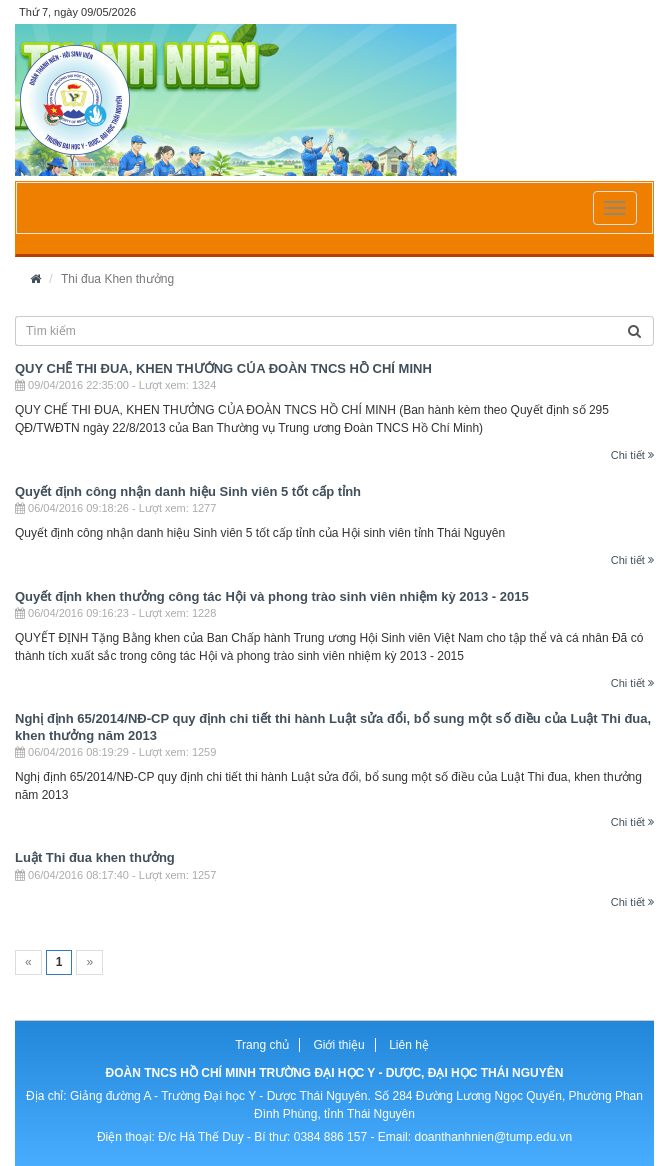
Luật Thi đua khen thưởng (95, 857)
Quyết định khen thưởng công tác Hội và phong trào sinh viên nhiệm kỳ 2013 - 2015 (272, 596)
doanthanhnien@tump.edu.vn (493, 1137)
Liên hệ (409, 1045)
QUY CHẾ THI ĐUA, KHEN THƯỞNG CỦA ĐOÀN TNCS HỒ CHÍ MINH (223, 368)
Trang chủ (262, 1045)
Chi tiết (632, 455)
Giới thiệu (338, 1045)
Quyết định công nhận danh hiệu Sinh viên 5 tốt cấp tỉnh (188, 491)
